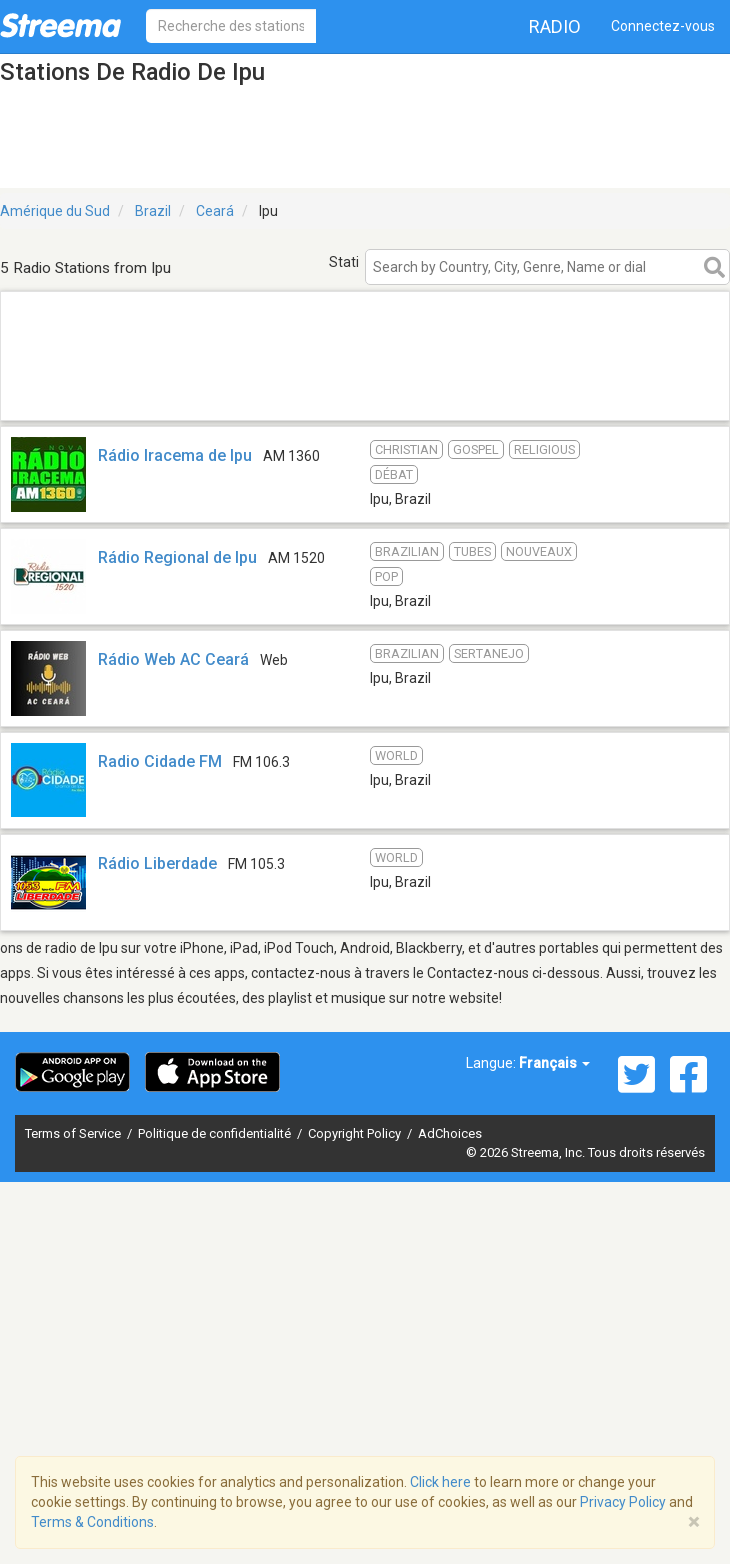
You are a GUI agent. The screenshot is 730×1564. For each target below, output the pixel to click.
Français (554, 1063)
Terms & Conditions (92, 1522)
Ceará (215, 211)
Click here (440, 1482)
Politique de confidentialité (216, 1133)
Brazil (153, 211)
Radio (555, 26)
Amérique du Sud (55, 211)
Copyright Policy (356, 1133)
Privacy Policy (623, 1502)
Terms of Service (74, 1133)
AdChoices (450, 1133)
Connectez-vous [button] (663, 26)
